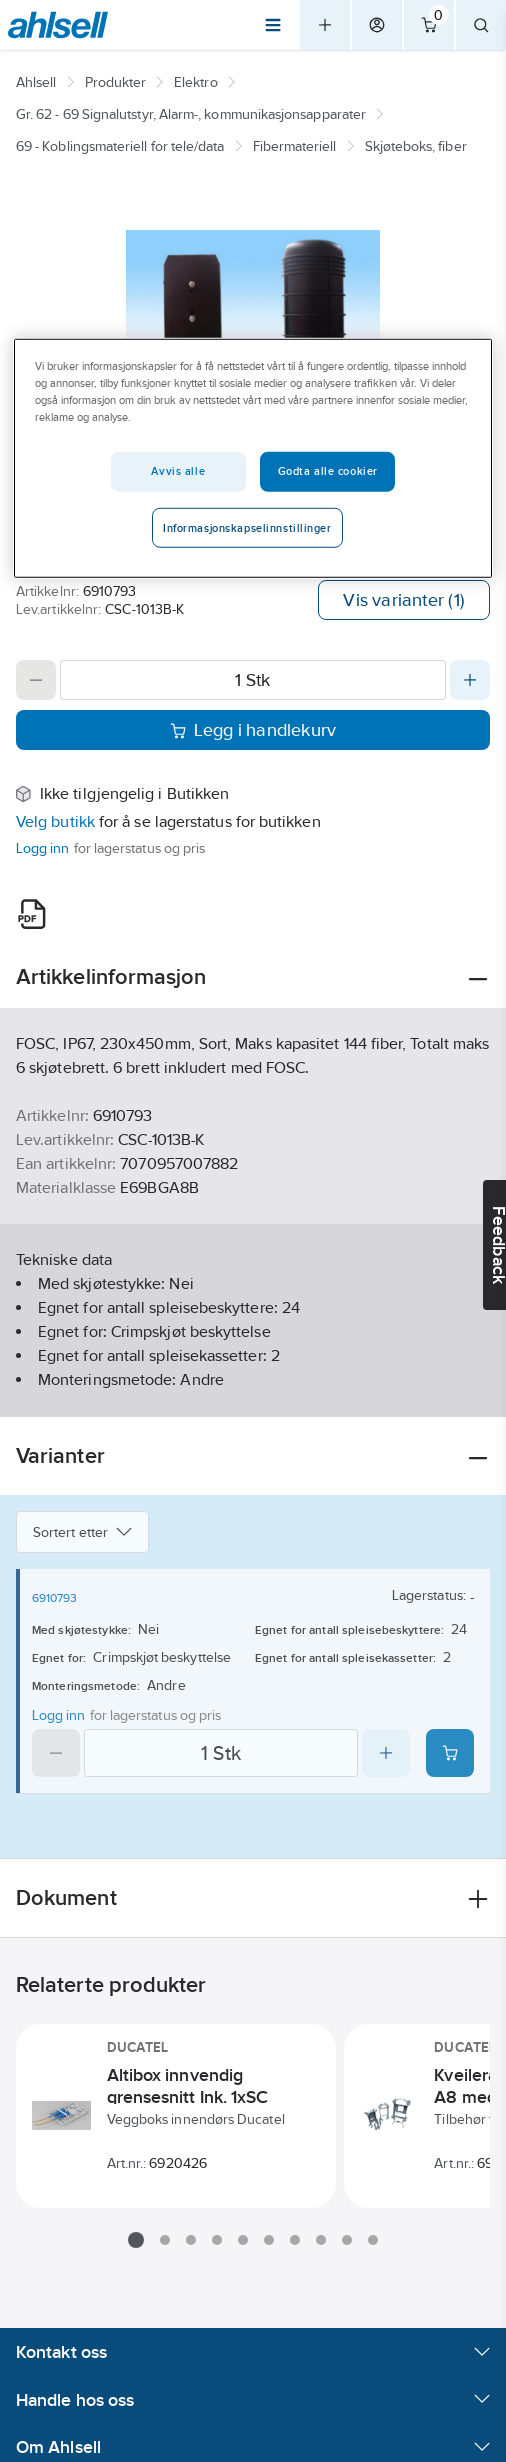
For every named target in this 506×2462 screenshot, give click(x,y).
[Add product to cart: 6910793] (450, 1753)
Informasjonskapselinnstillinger (247, 527)
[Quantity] (253, 680)
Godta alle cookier (328, 470)
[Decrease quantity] (36, 680)
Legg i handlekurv (253, 730)
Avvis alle (178, 470)
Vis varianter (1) (404, 600)
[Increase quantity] (470, 680)
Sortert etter (82, 1532)
